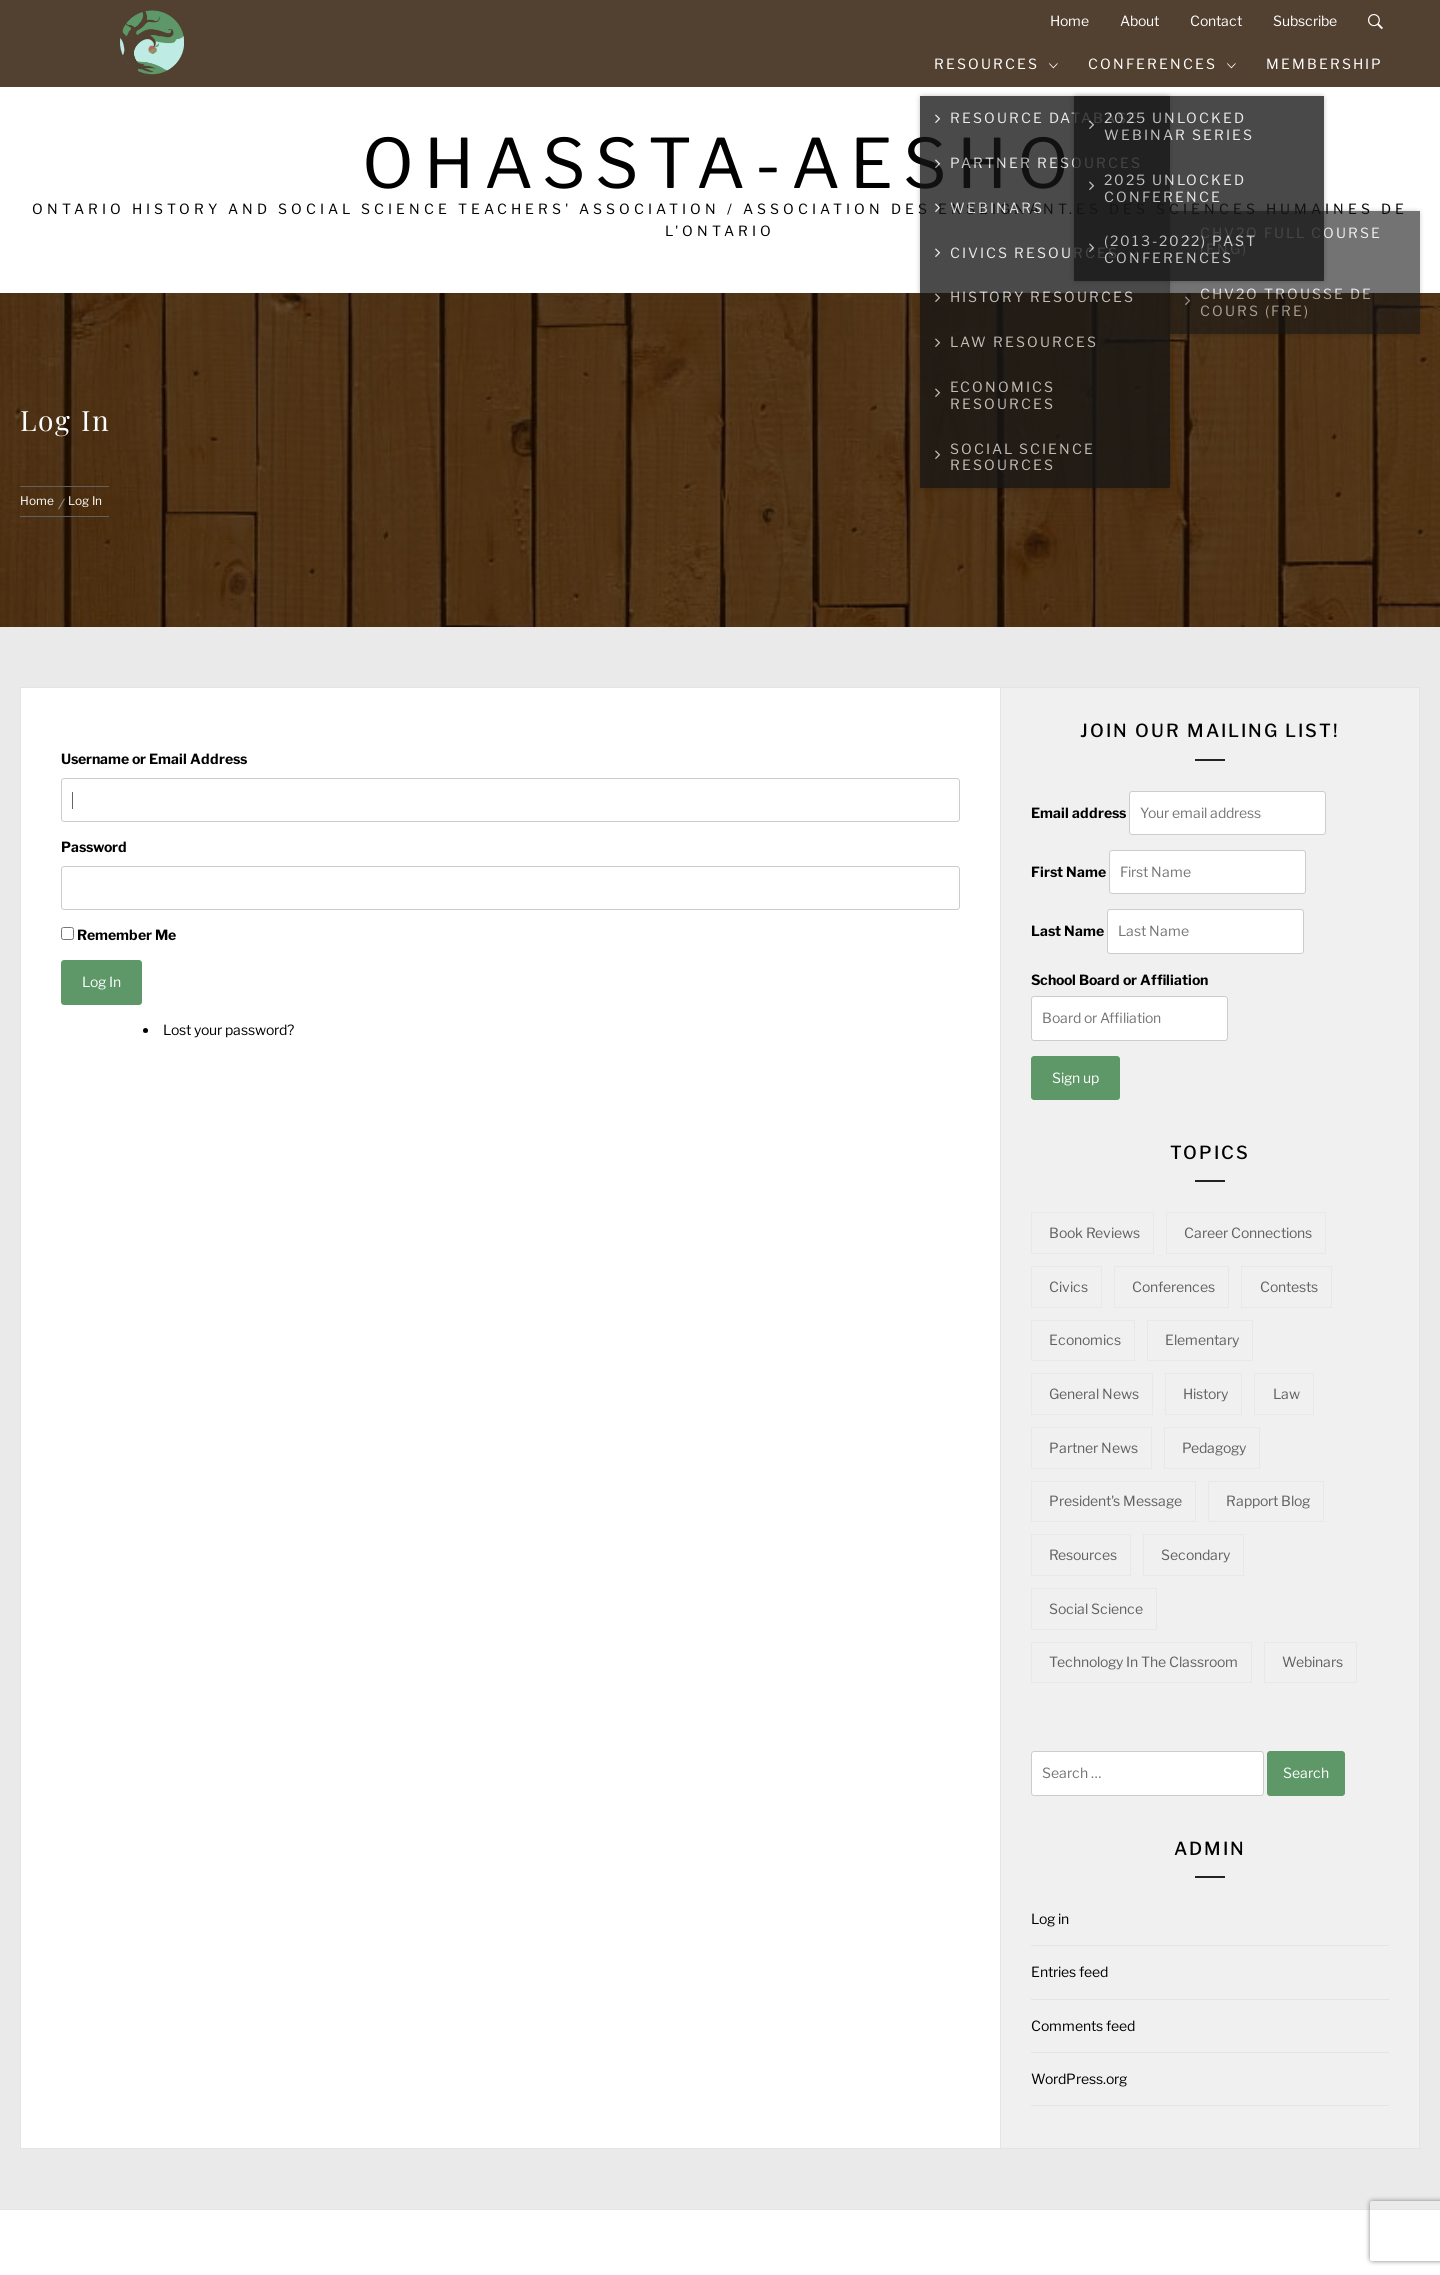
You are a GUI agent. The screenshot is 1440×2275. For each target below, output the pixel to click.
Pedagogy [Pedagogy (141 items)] (1214, 1447)
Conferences (1163, 63)
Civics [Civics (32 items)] (1068, 1286)
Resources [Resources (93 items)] (1083, 1554)
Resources (997, 63)
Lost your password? (228, 1029)
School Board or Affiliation (1119, 979)
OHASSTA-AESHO (720, 163)
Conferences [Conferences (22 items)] (1173, 1286)
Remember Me (126, 934)
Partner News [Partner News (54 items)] (1093, 1447)
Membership (1324, 63)
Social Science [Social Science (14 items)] (1096, 1608)
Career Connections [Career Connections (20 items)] (1248, 1232)
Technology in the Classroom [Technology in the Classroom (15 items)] (1143, 1661)
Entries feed (1069, 1971)
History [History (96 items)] (1205, 1393)
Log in (1050, 1918)
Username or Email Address (154, 758)
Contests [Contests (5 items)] (1289, 1286)
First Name (1068, 871)
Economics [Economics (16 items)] (1085, 1339)
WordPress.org (1079, 2078)
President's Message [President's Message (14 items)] (1115, 1500)
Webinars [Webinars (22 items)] (1312, 1661)
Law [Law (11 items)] (1286, 1393)
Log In (101, 981)
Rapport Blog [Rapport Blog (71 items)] (1268, 1500)
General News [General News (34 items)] (1094, 1393)
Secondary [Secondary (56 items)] (1195, 1554)
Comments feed (1083, 2025)
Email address (1078, 812)
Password (94, 846)
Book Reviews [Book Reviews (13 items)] (1094, 1232)
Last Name (1067, 930)
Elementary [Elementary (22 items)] (1202, 1339)
